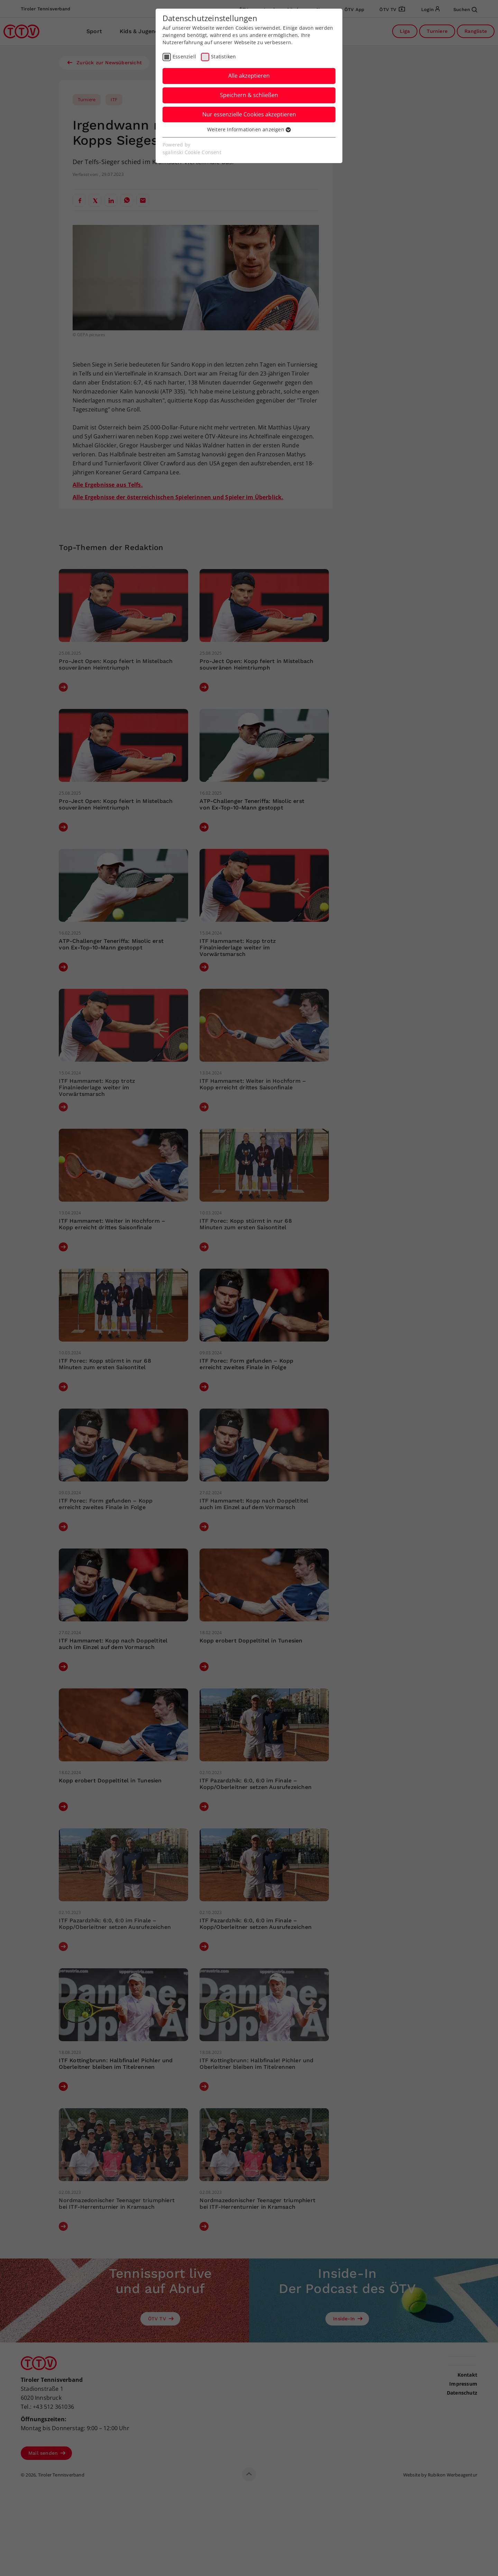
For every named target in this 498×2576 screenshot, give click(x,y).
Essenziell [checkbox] (184, 56)
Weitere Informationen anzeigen (249, 129)
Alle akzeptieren (249, 75)
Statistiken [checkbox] (223, 56)
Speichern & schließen (249, 95)
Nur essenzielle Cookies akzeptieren (249, 114)
